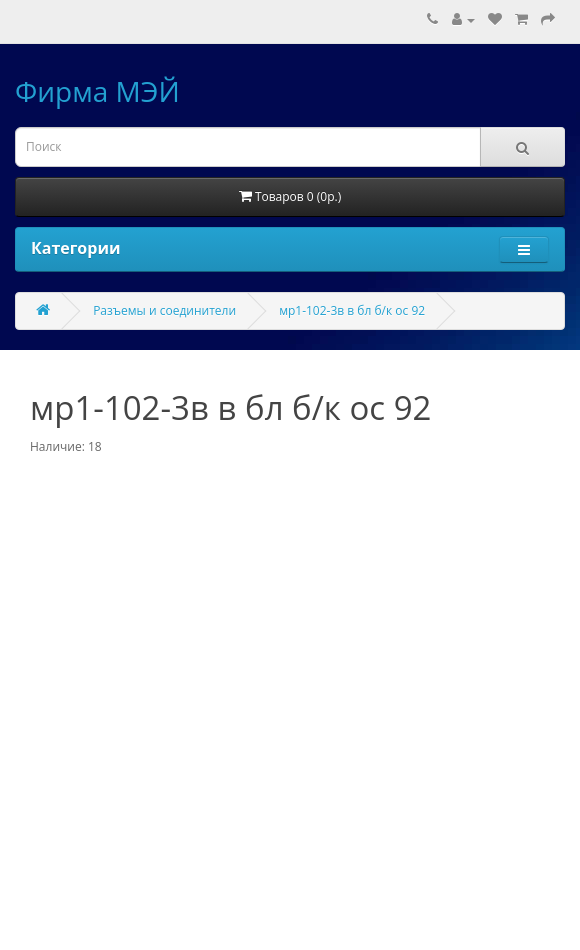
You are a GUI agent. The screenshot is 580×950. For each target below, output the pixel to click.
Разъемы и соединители (164, 310)
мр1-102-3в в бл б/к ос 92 (352, 310)
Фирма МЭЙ (97, 91)
